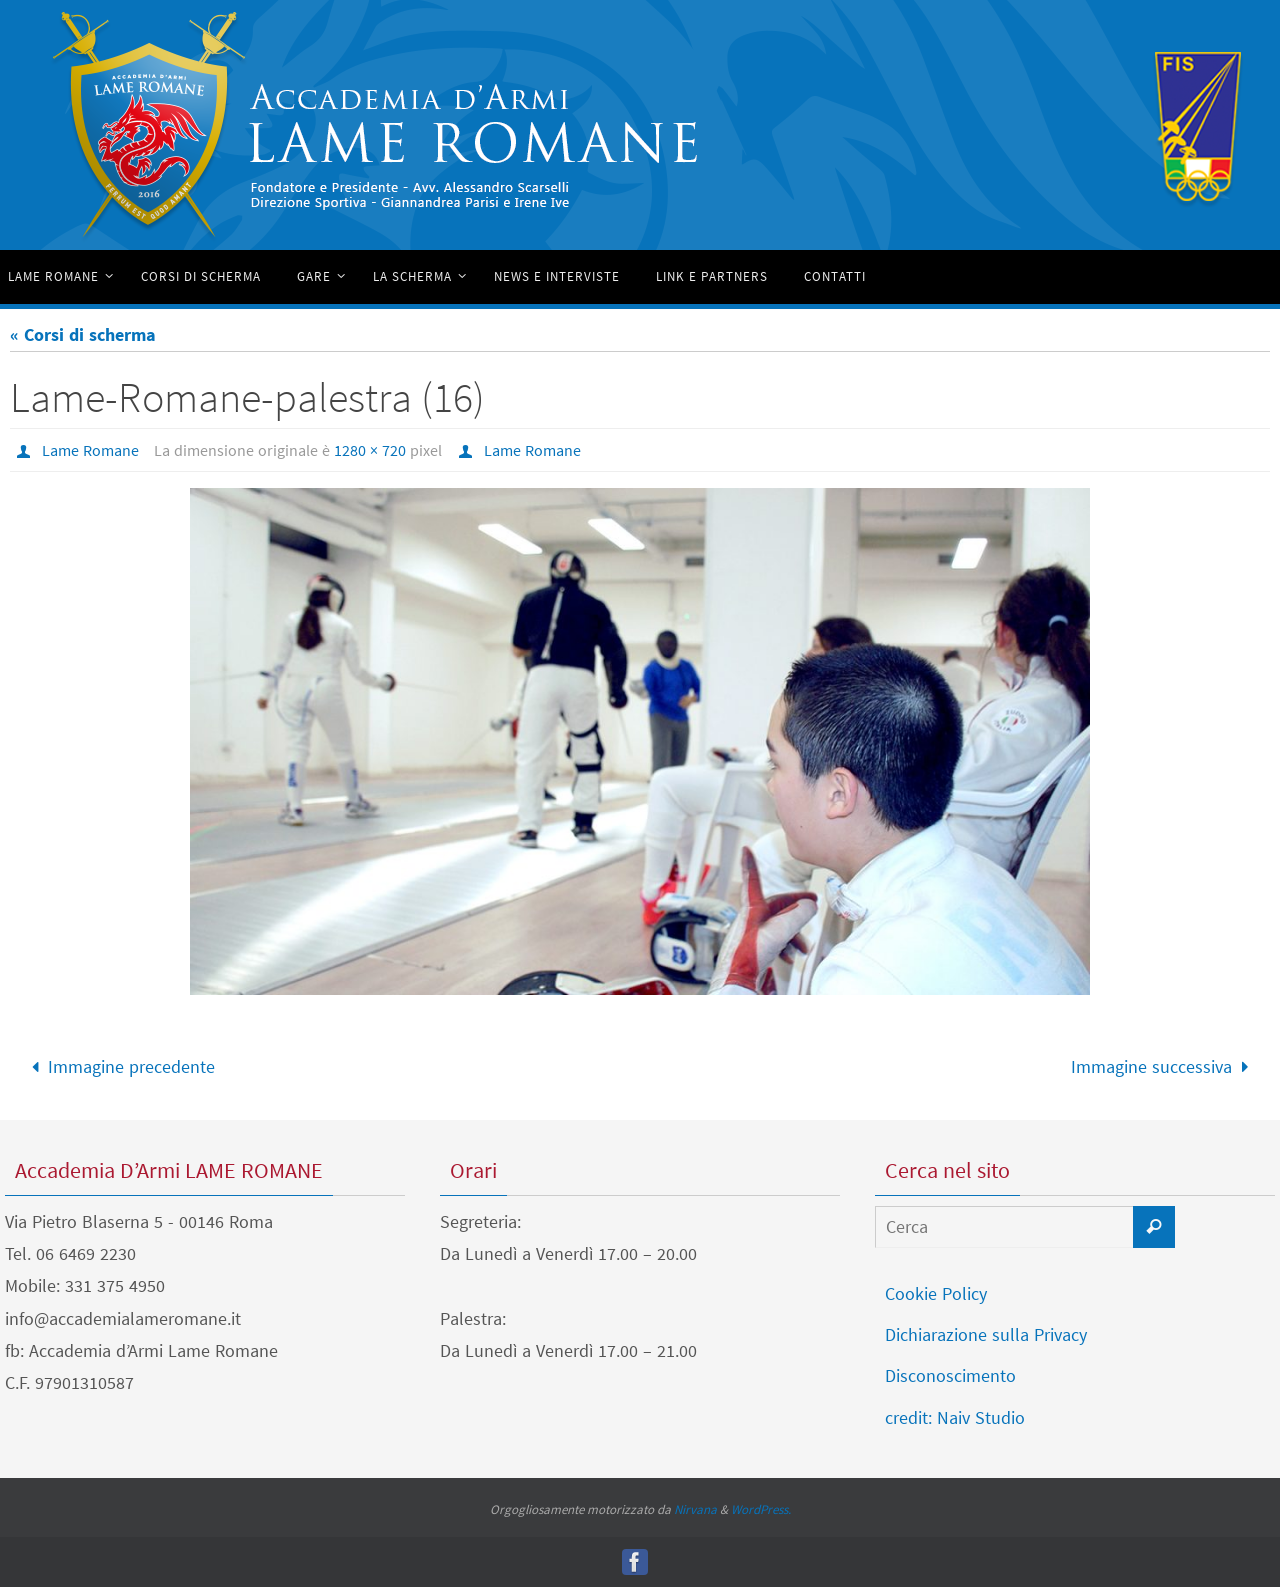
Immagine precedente (119, 1066)
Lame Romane (90, 450)
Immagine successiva (1164, 1066)
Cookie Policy (936, 1293)
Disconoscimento (950, 1375)
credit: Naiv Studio (955, 1417)
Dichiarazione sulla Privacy (986, 1334)
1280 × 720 (370, 450)
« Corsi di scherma (83, 334)
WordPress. (761, 1509)
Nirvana (695, 1509)
